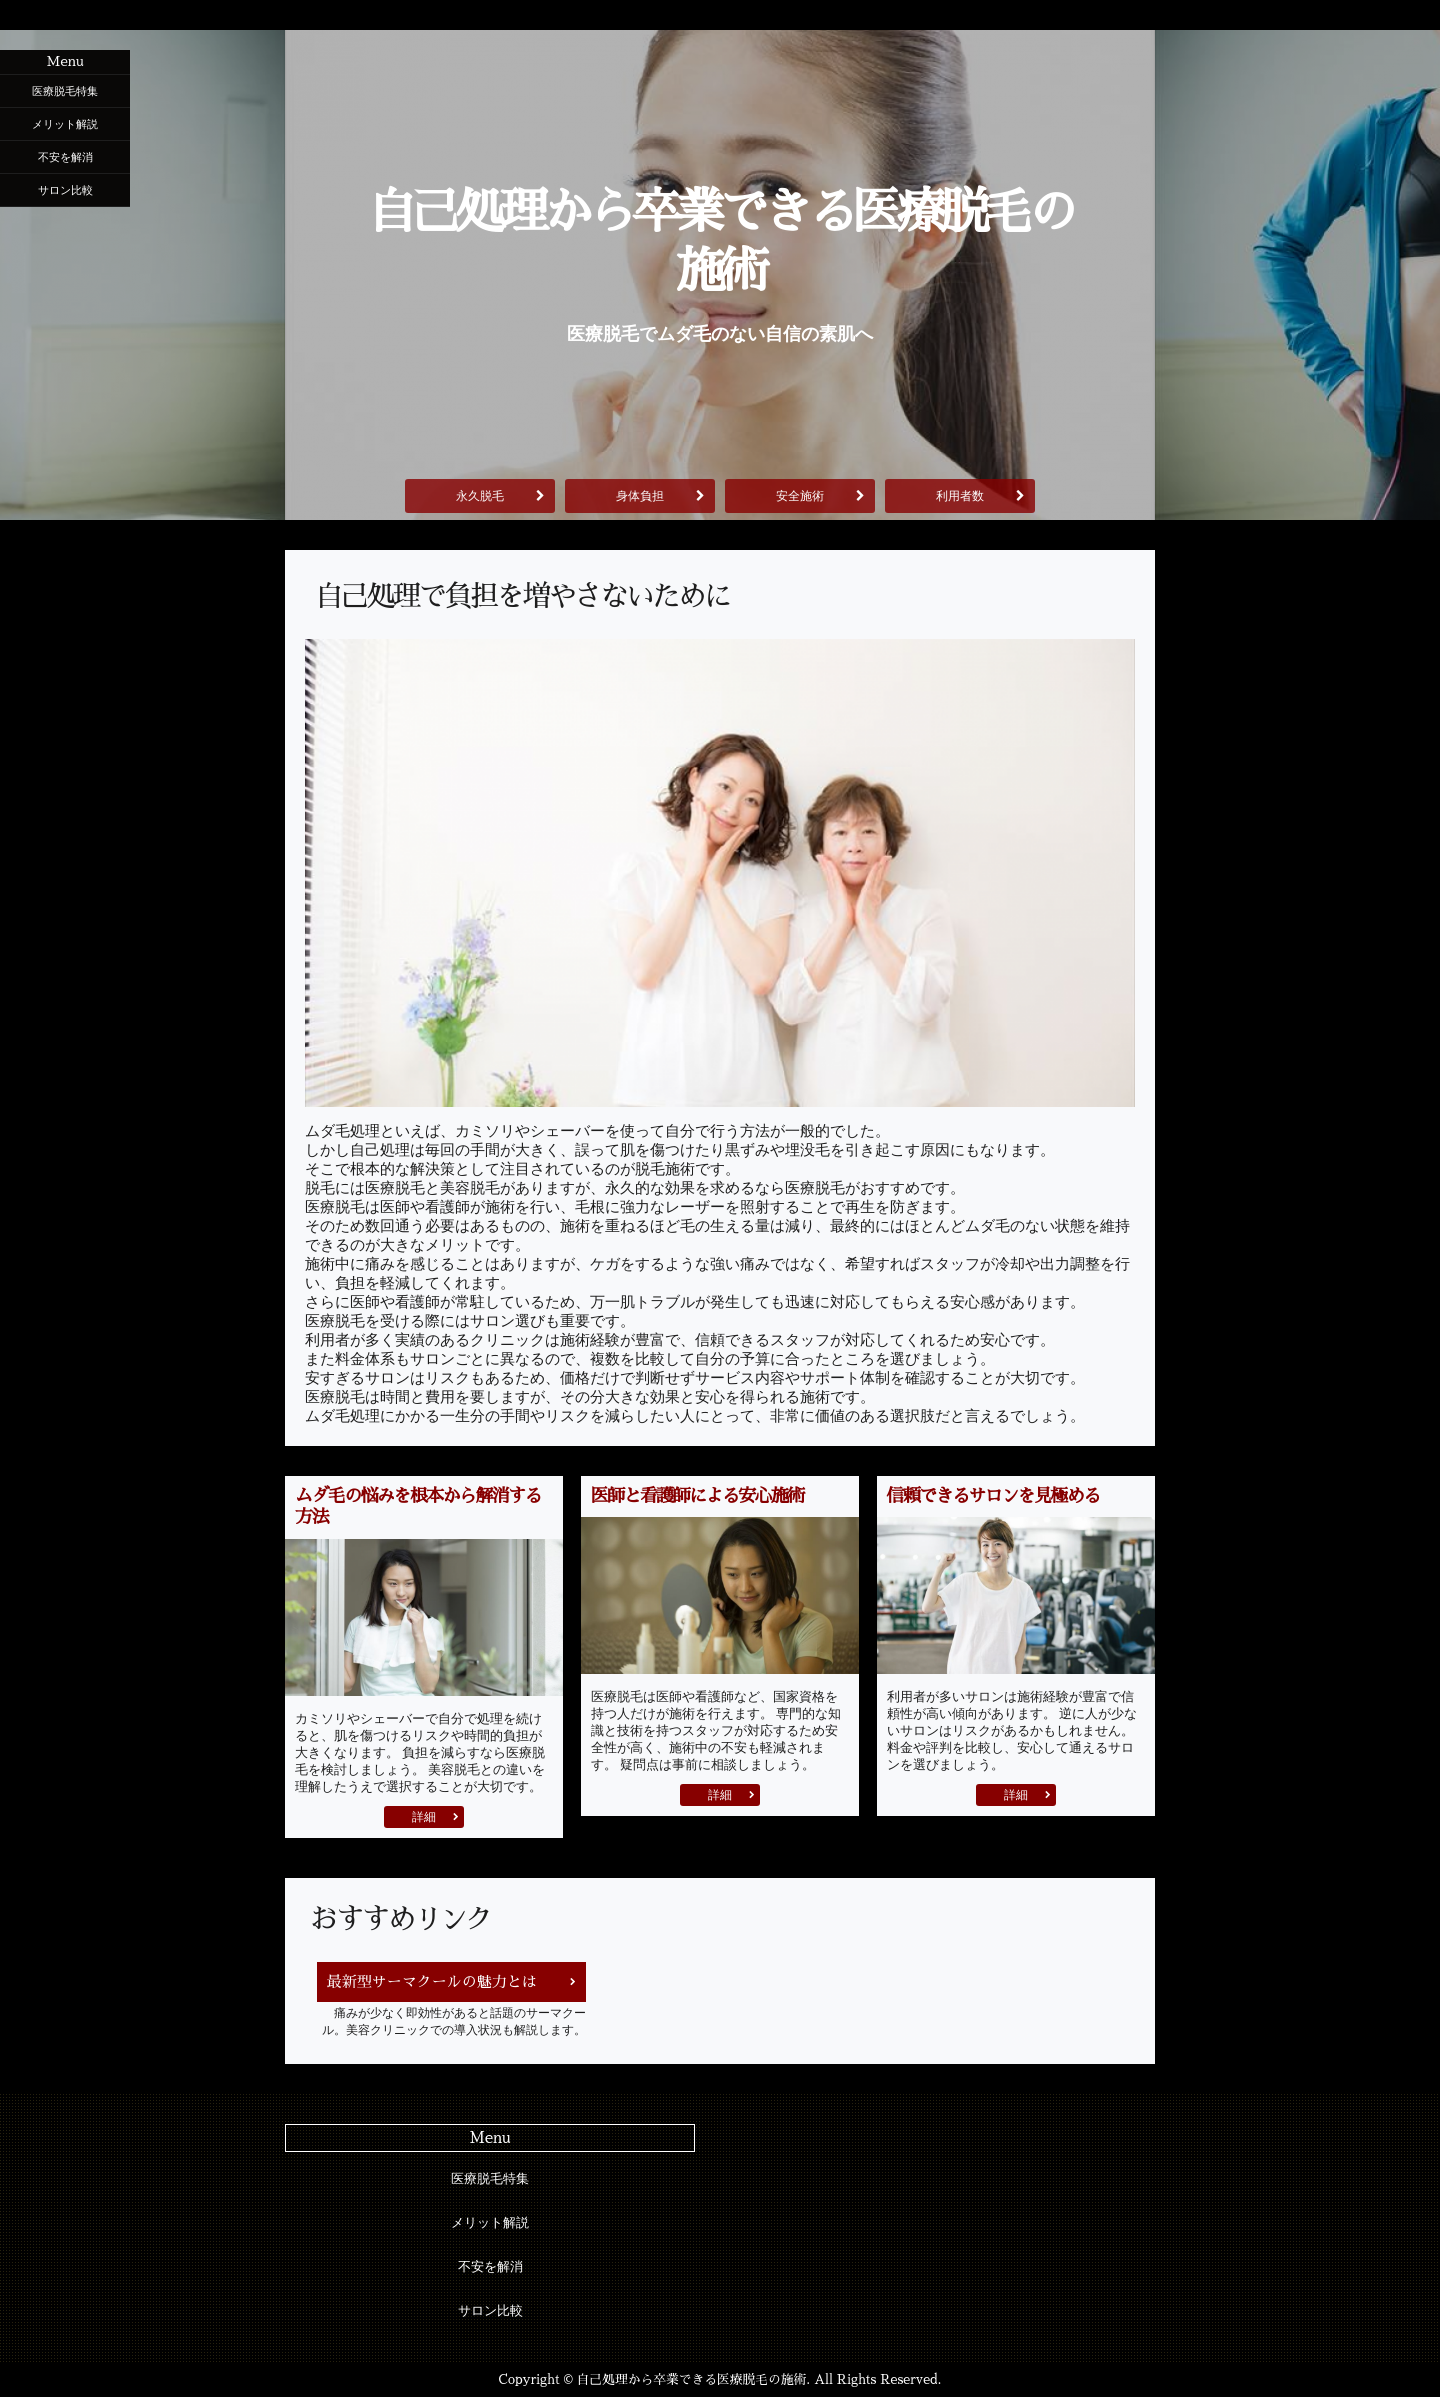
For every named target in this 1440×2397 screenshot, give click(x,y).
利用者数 (960, 496)
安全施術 (800, 496)
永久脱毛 (480, 496)
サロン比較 (65, 190)
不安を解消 (65, 157)
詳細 (424, 1817)
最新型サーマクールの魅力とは (432, 1981)
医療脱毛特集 (65, 91)
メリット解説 (65, 124)
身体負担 (640, 496)
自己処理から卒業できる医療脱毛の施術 (720, 242)
